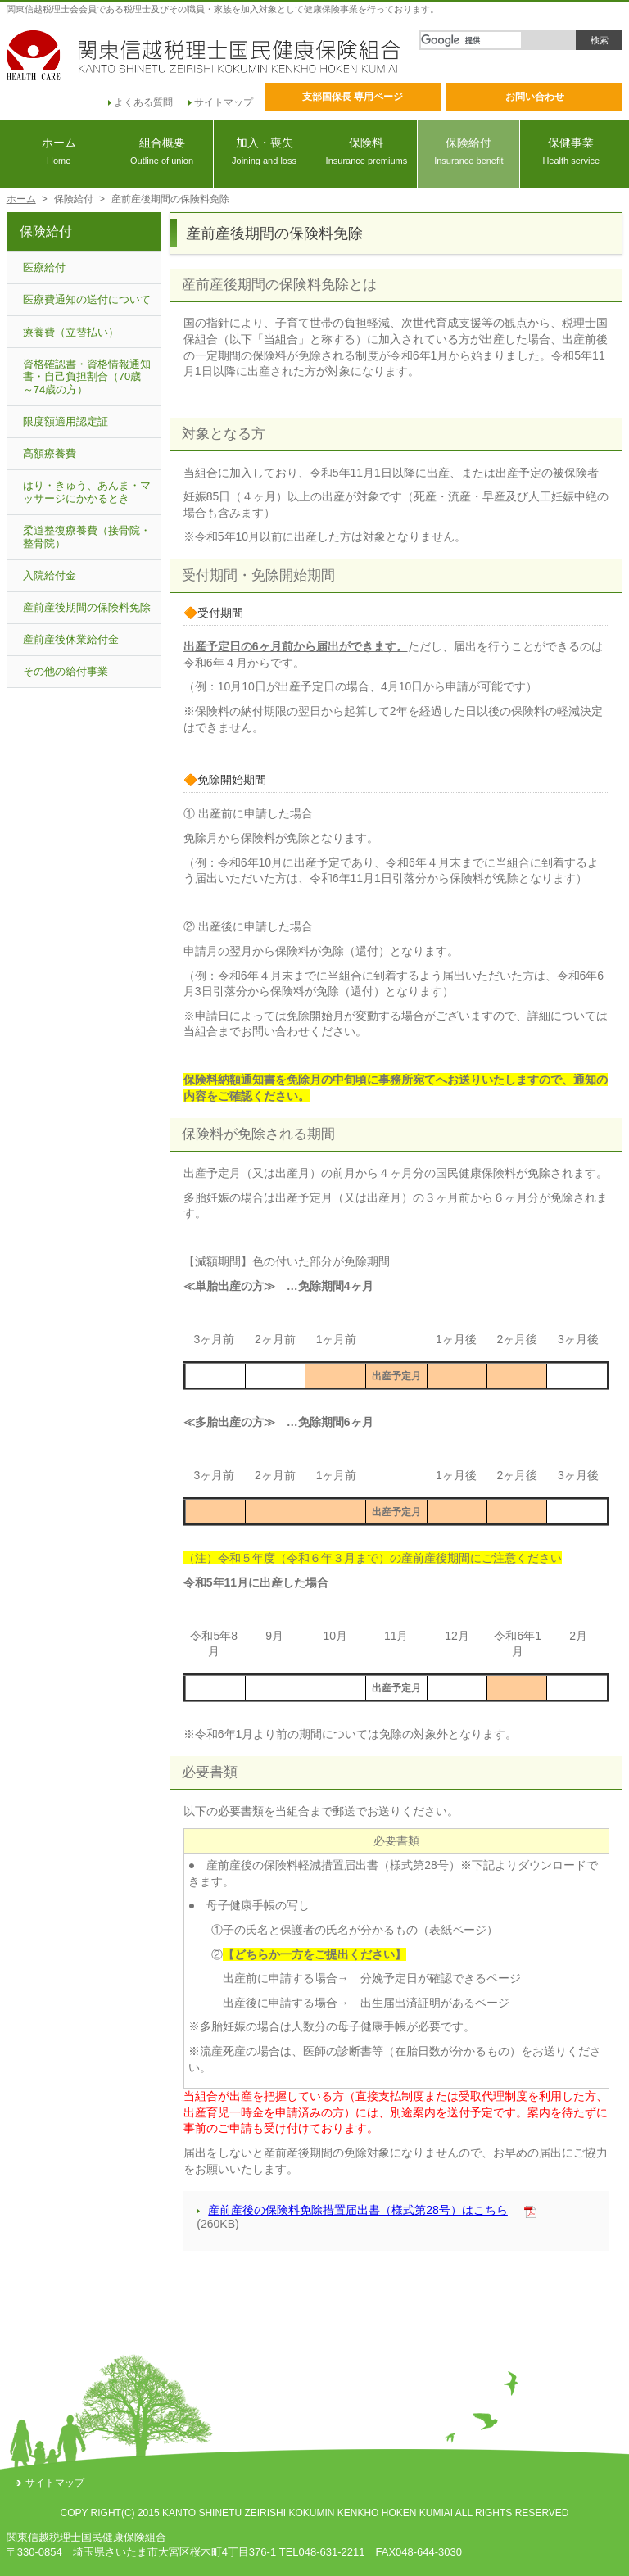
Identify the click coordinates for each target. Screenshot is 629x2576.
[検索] (471, 40)
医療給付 (44, 267)
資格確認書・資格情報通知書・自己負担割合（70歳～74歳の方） (87, 377)
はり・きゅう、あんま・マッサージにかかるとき (87, 492)
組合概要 (162, 150)
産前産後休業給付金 (71, 639)
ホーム (59, 150)
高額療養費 (49, 453)
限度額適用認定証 (65, 421)
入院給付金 (49, 575)
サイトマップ (220, 102)
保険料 (366, 150)
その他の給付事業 (65, 671)
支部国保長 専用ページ (352, 96)
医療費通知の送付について (87, 299)
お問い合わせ (534, 96)
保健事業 (571, 150)
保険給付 (468, 150)
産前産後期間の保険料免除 (87, 607)
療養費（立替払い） (71, 332)
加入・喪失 (264, 150)
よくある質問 (140, 102)
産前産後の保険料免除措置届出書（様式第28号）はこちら (352, 2209)
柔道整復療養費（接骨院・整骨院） (87, 537)
